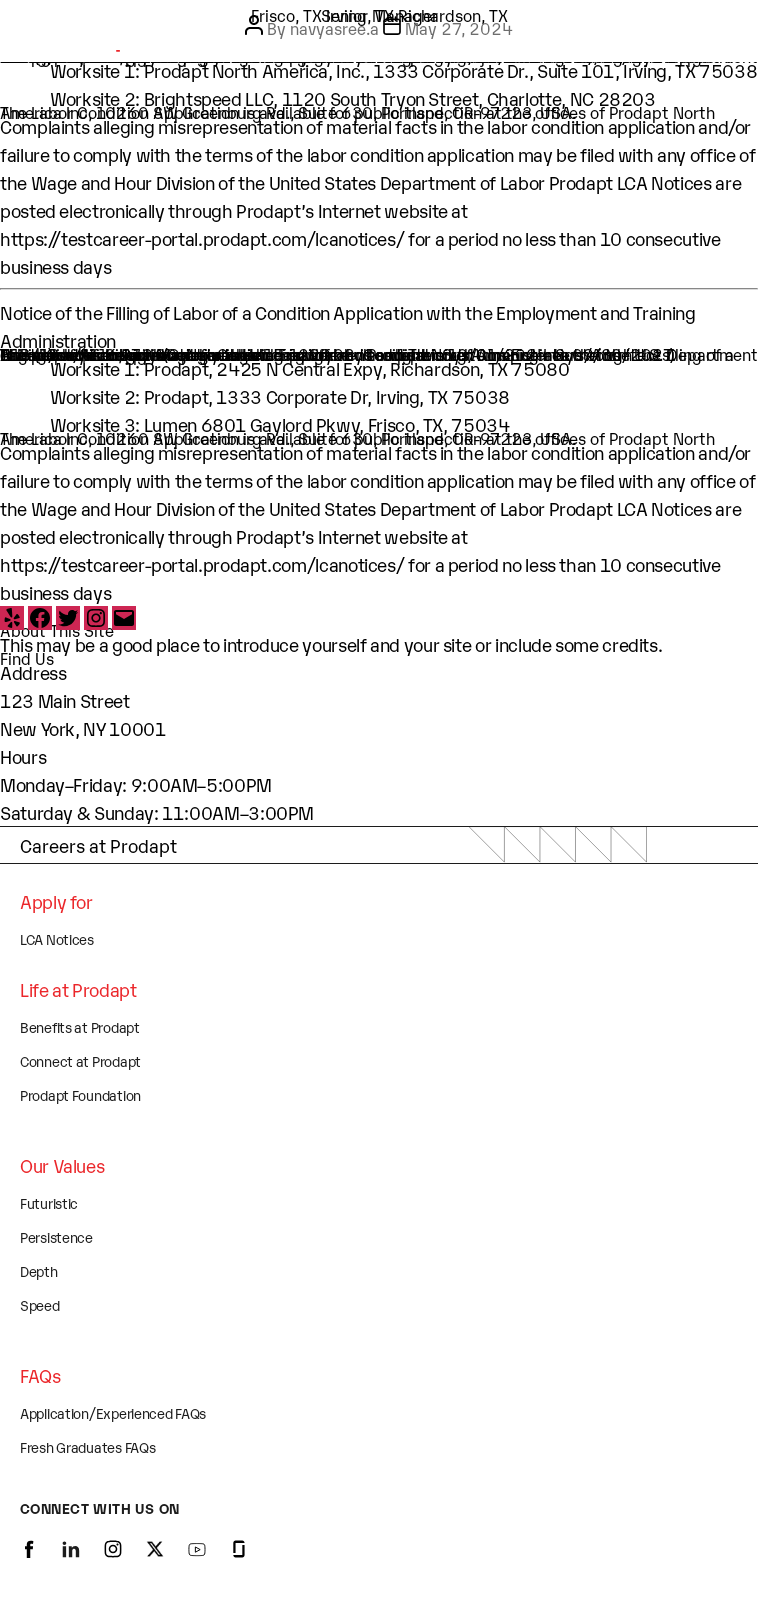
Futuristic (49, 1202)
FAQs (40, 1375)
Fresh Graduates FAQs (87, 1446)
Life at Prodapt (78, 989)
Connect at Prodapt (80, 1060)
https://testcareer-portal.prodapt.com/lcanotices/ (202, 238)
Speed (40, 1304)
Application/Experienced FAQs (113, 1412)
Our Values (62, 1165)
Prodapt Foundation (80, 1094)
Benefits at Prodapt (80, 1026)
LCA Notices (57, 938)
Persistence (56, 1236)
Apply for (56, 901)
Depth (39, 1270)
